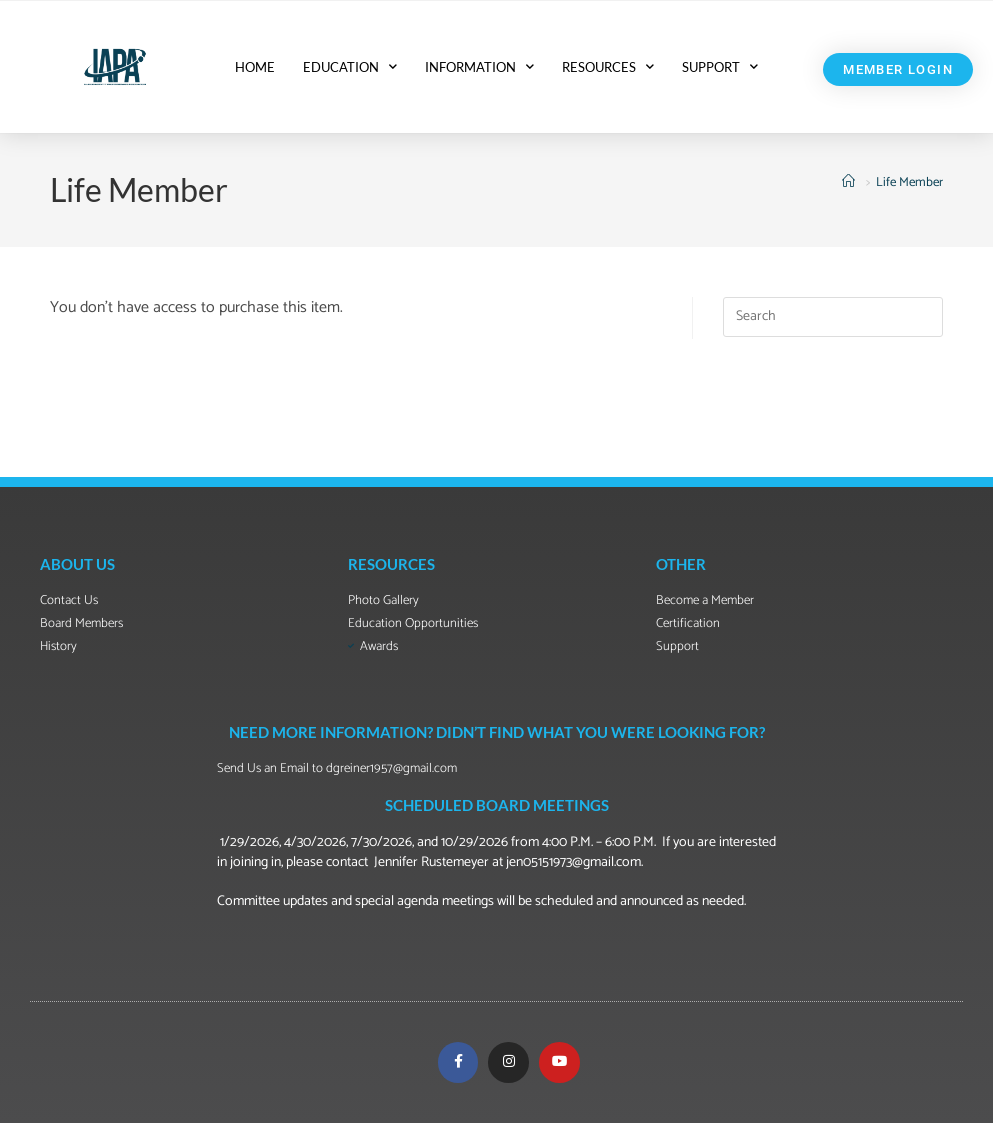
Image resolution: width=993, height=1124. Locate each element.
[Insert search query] (833, 317)
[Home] (851, 182)
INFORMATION (479, 66)
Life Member (909, 182)
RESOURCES (608, 66)
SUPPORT (720, 66)
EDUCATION (350, 66)
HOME (255, 67)
